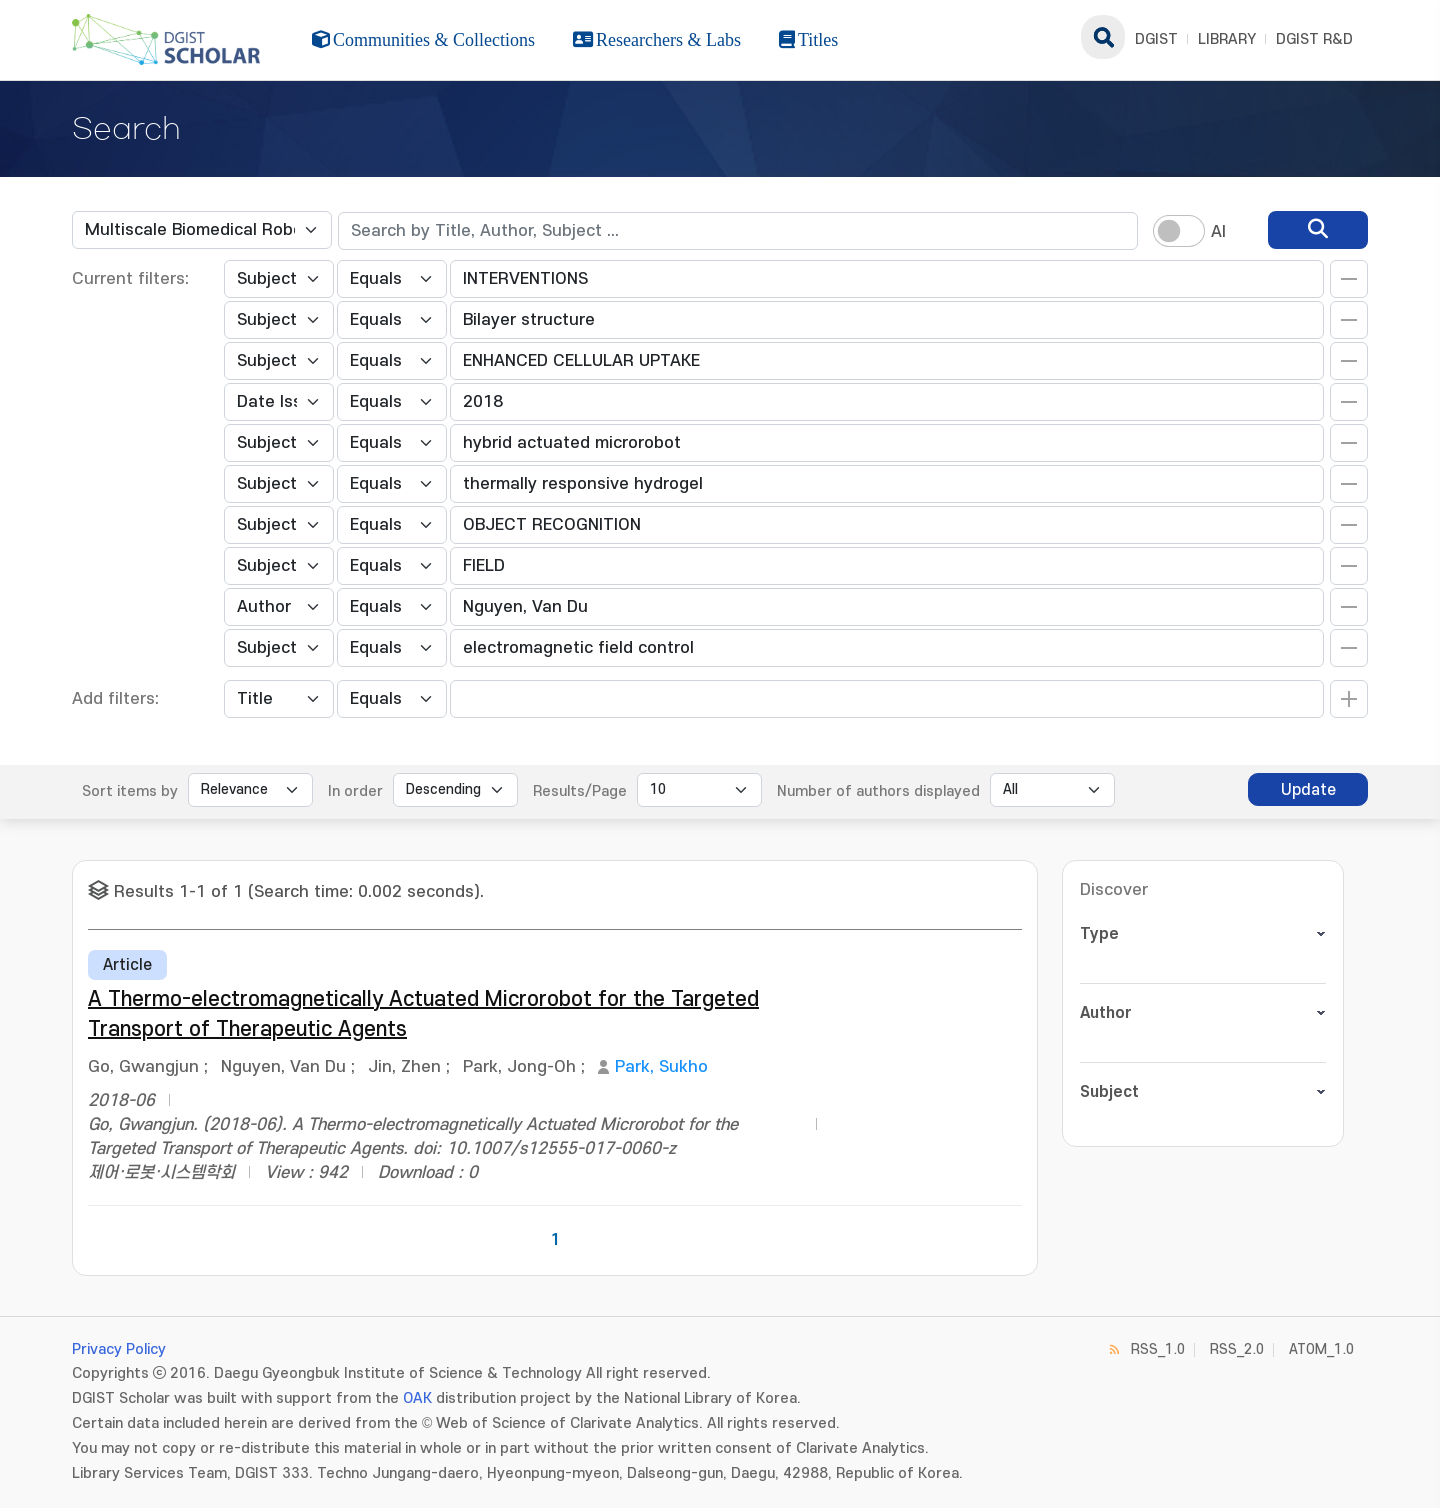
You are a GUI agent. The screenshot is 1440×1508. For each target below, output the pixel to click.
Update (1308, 790)
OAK (417, 1398)
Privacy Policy (119, 1349)
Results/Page (580, 791)
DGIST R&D (1314, 39)
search (1103, 37)
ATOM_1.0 (1321, 1349)
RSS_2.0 (1237, 1349)
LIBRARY (1227, 39)
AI (1218, 232)
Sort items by (130, 791)
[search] (1318, 230)
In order (355, 791)
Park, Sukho (661, 1067)
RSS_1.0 (1158, 1349)
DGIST (1156, 39)
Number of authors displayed (878, 791)
